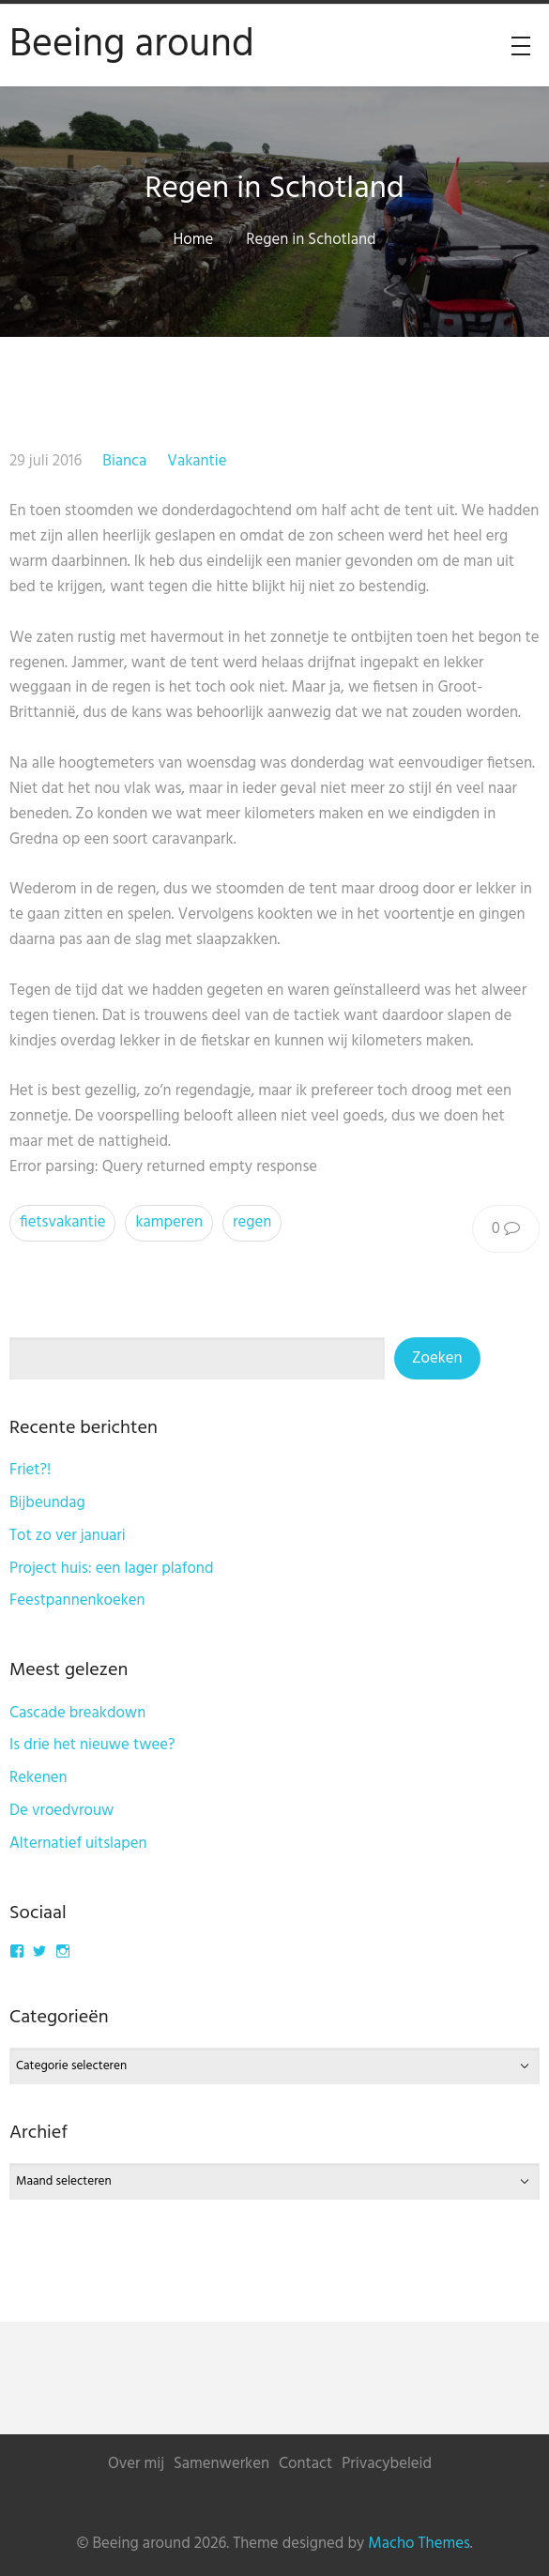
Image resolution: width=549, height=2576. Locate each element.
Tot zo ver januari (67, 1535)
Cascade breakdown (77, 1713)
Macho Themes (418, 2543)
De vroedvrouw (61, 1810)
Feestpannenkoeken (77, 1600)
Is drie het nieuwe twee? (92, 1745)
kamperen (169, 1222)
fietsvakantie (62, 1222)
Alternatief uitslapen (78, 1843)
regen (252, 1222)
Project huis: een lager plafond (111, 1568)
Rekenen (38, 1778)
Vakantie (196, 461)
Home (194, 239)
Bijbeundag (47, 1503)
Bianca (124, 461)
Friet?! (30, 1470)
